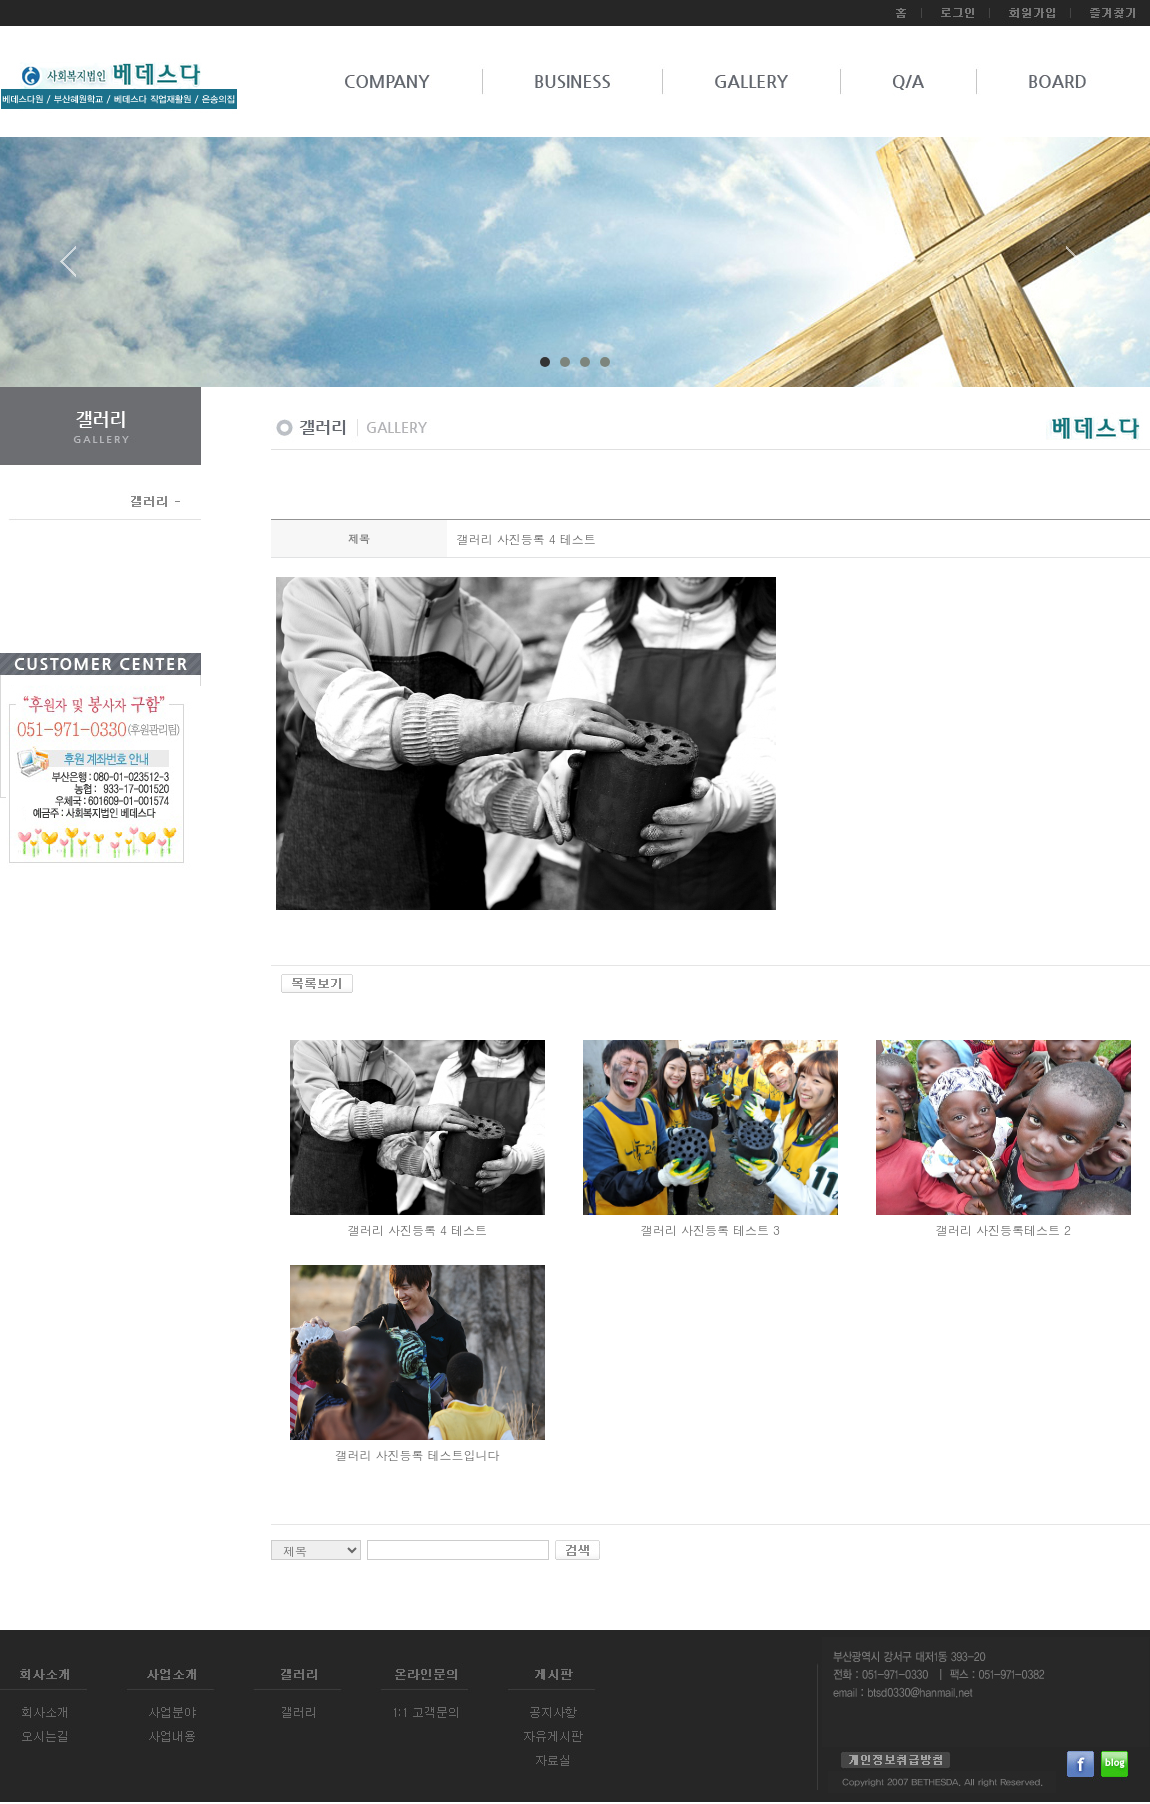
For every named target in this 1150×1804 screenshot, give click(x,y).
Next (1074, 269)
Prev (76, 269)
